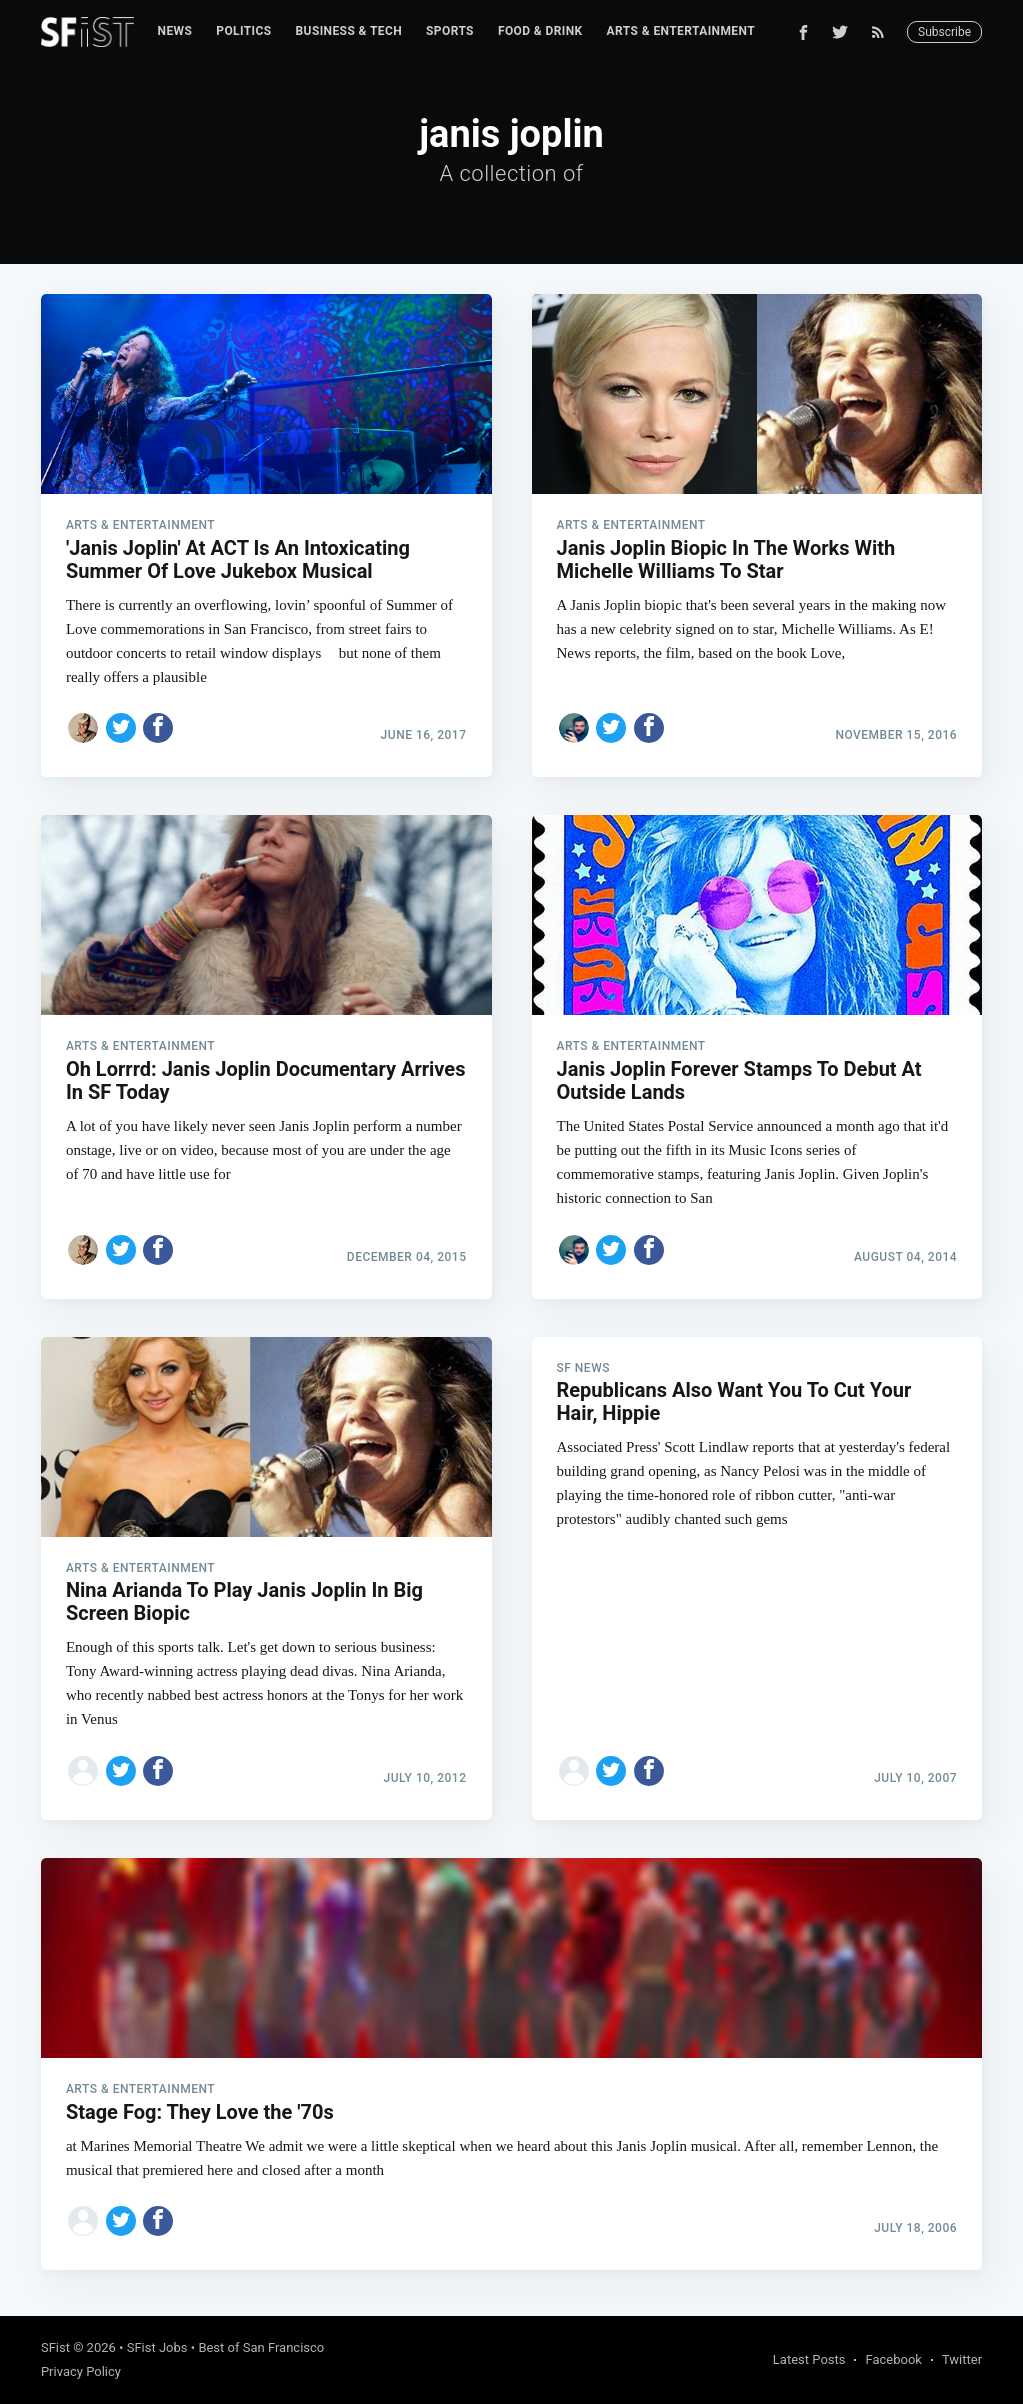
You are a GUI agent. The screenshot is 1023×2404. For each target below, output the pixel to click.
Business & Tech (349, 31)
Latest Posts (809, 2359)
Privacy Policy (81, 2371)
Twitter (962, 2359)
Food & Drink (540, 31)
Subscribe (944, 32)
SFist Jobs (157, 2347)
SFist (55, 2347)
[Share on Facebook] (158, 728)
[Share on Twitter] (121, 728)
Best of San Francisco (261, 2347)
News (175, 31)
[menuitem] (175, 31)
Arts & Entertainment (681, 31)
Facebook (893, 2359)
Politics (243, 31)
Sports (450, 31)
